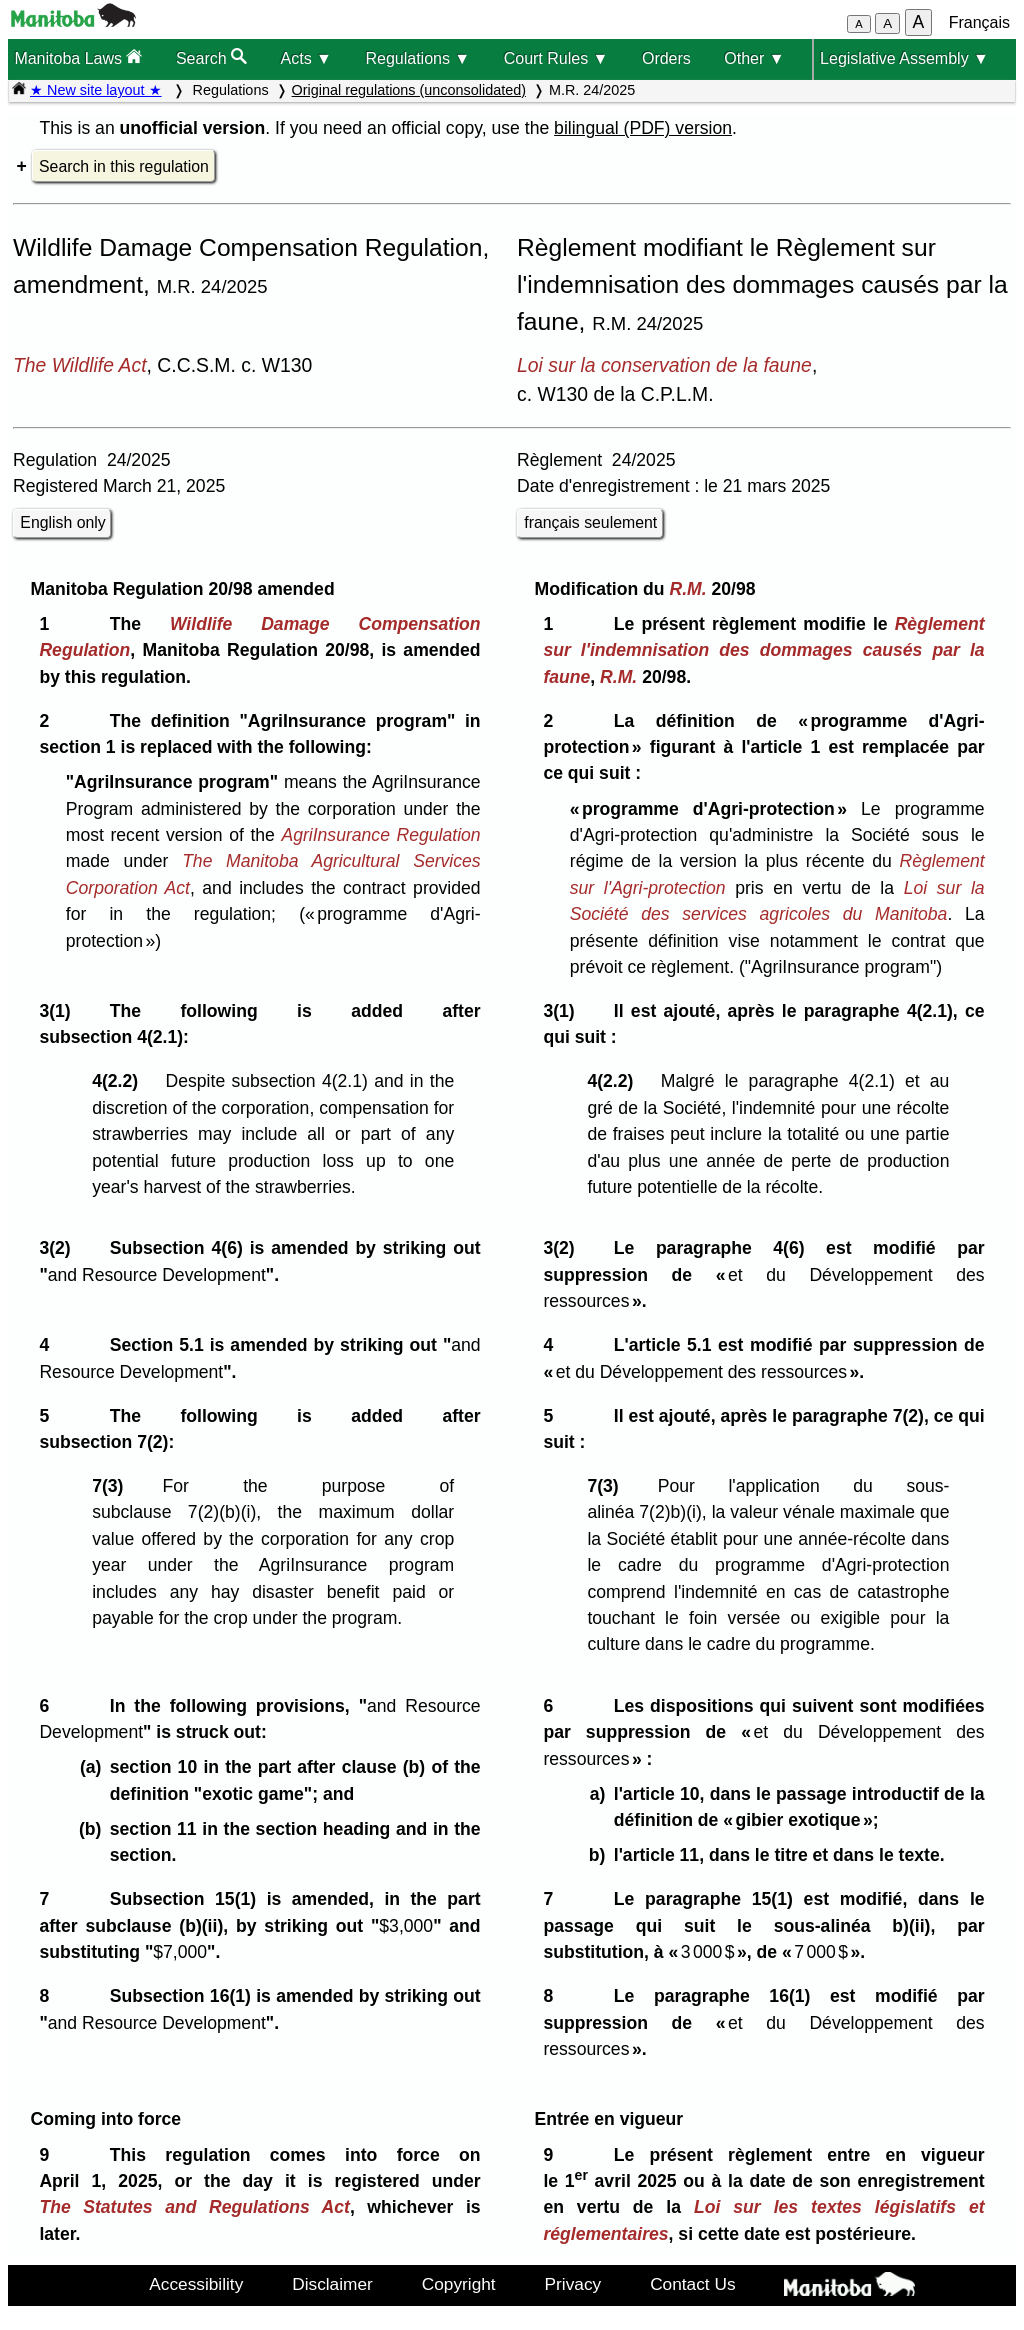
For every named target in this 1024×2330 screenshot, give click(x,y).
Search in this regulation (124, 166)
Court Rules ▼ (556, 58)
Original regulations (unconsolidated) (409, 90)
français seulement (590, 522)
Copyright (459, 2284)
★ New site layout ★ (96, 90)
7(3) (112, 1486)
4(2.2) (120, 1081)
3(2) (59, 1248)
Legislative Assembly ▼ (904, 58)
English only (62, 522)
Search (211, 57)
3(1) (59, 1011)
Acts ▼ (306, 58)
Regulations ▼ (417, 58)
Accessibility (196, 2284)
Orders (666, 58)
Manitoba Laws (78, 57)
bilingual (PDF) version (643, 128)
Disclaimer (332, 2284)
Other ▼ (754, 58)
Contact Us (692, 2284)
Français (979, 22)
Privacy (573, 2284)
